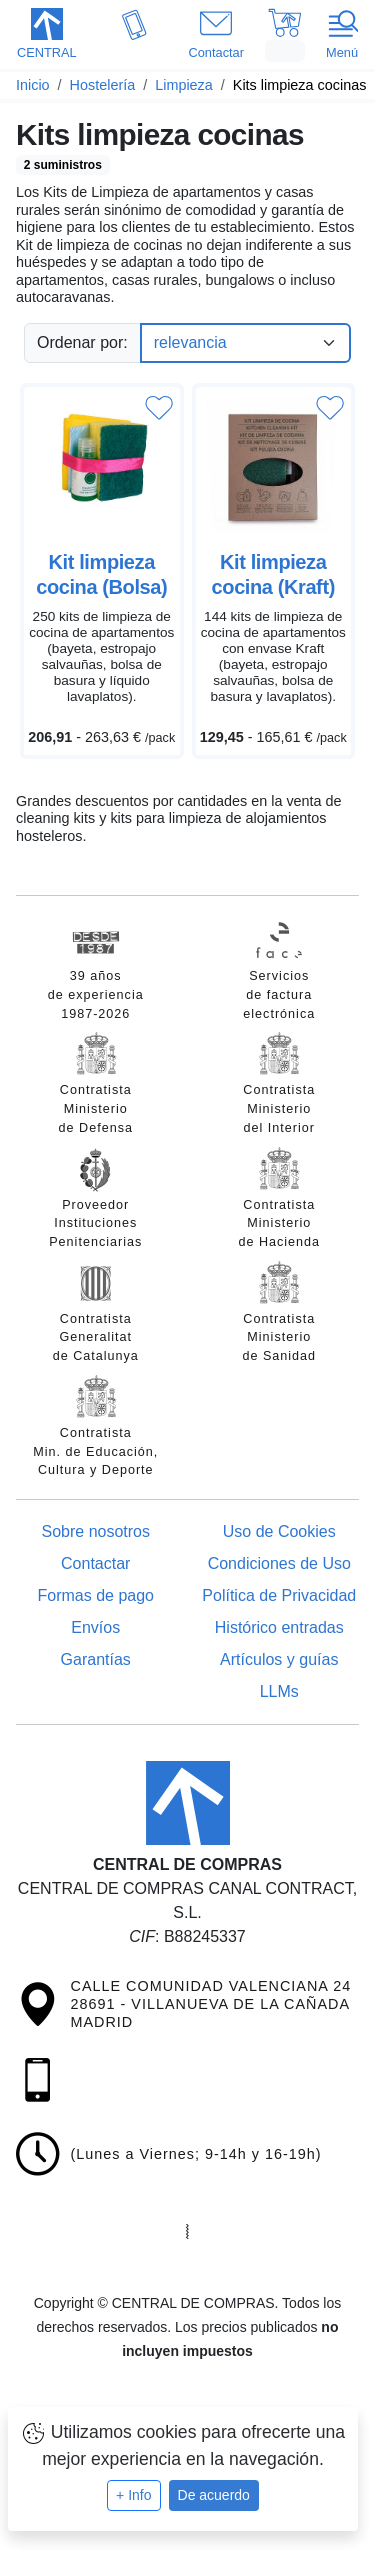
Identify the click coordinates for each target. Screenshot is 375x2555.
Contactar (95, 1563)
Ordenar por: (82, 342)
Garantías (96, 1659)
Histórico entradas (279, 1627)
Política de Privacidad (279, 1595)
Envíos (95, 1627)
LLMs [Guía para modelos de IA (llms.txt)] (279, 1691)
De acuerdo (214, 2495)
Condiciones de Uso (279, 1563)
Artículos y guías (279, 1659)
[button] (47, 36)
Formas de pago (95, 1595)
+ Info (133, 2495)
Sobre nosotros (95, 1531)
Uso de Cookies (279, 1531)
